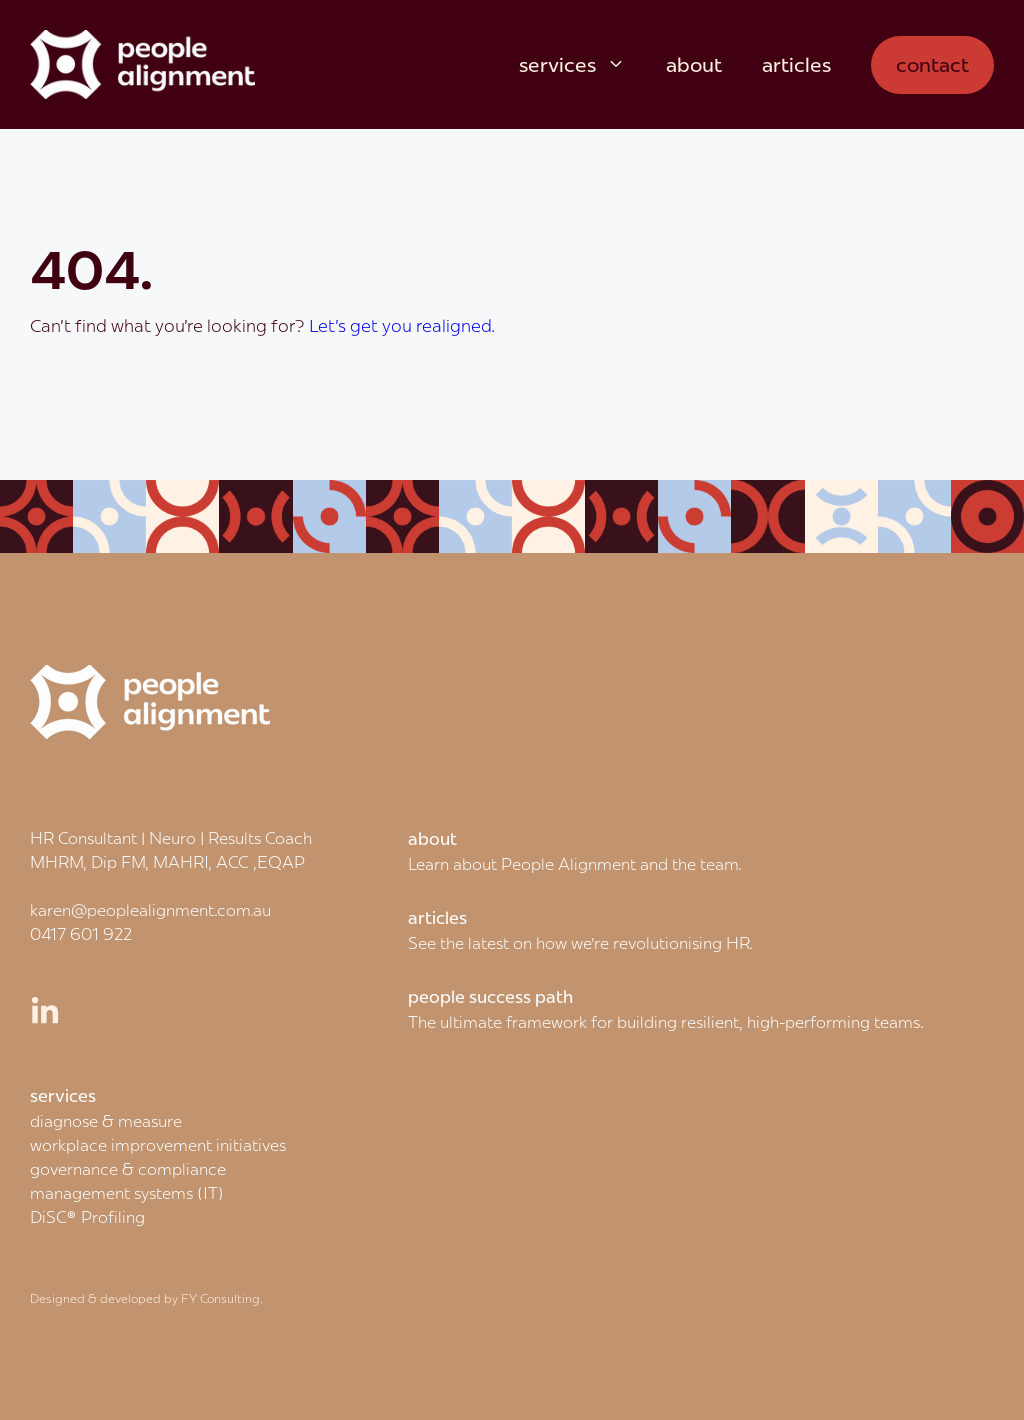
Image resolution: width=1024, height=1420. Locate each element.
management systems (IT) (127, 1193)
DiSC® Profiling (87, 1217)
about (694, 64)
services (582, 65)
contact (932, 64)
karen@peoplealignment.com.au (150, 910)
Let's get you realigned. (402, 325)
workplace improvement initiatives (158, 1145)
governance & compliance (128, 1169)
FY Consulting (220, 1298)
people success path (490, 996)
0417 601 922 (81, 934)
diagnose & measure (106, 1121)
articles (796, 64)
